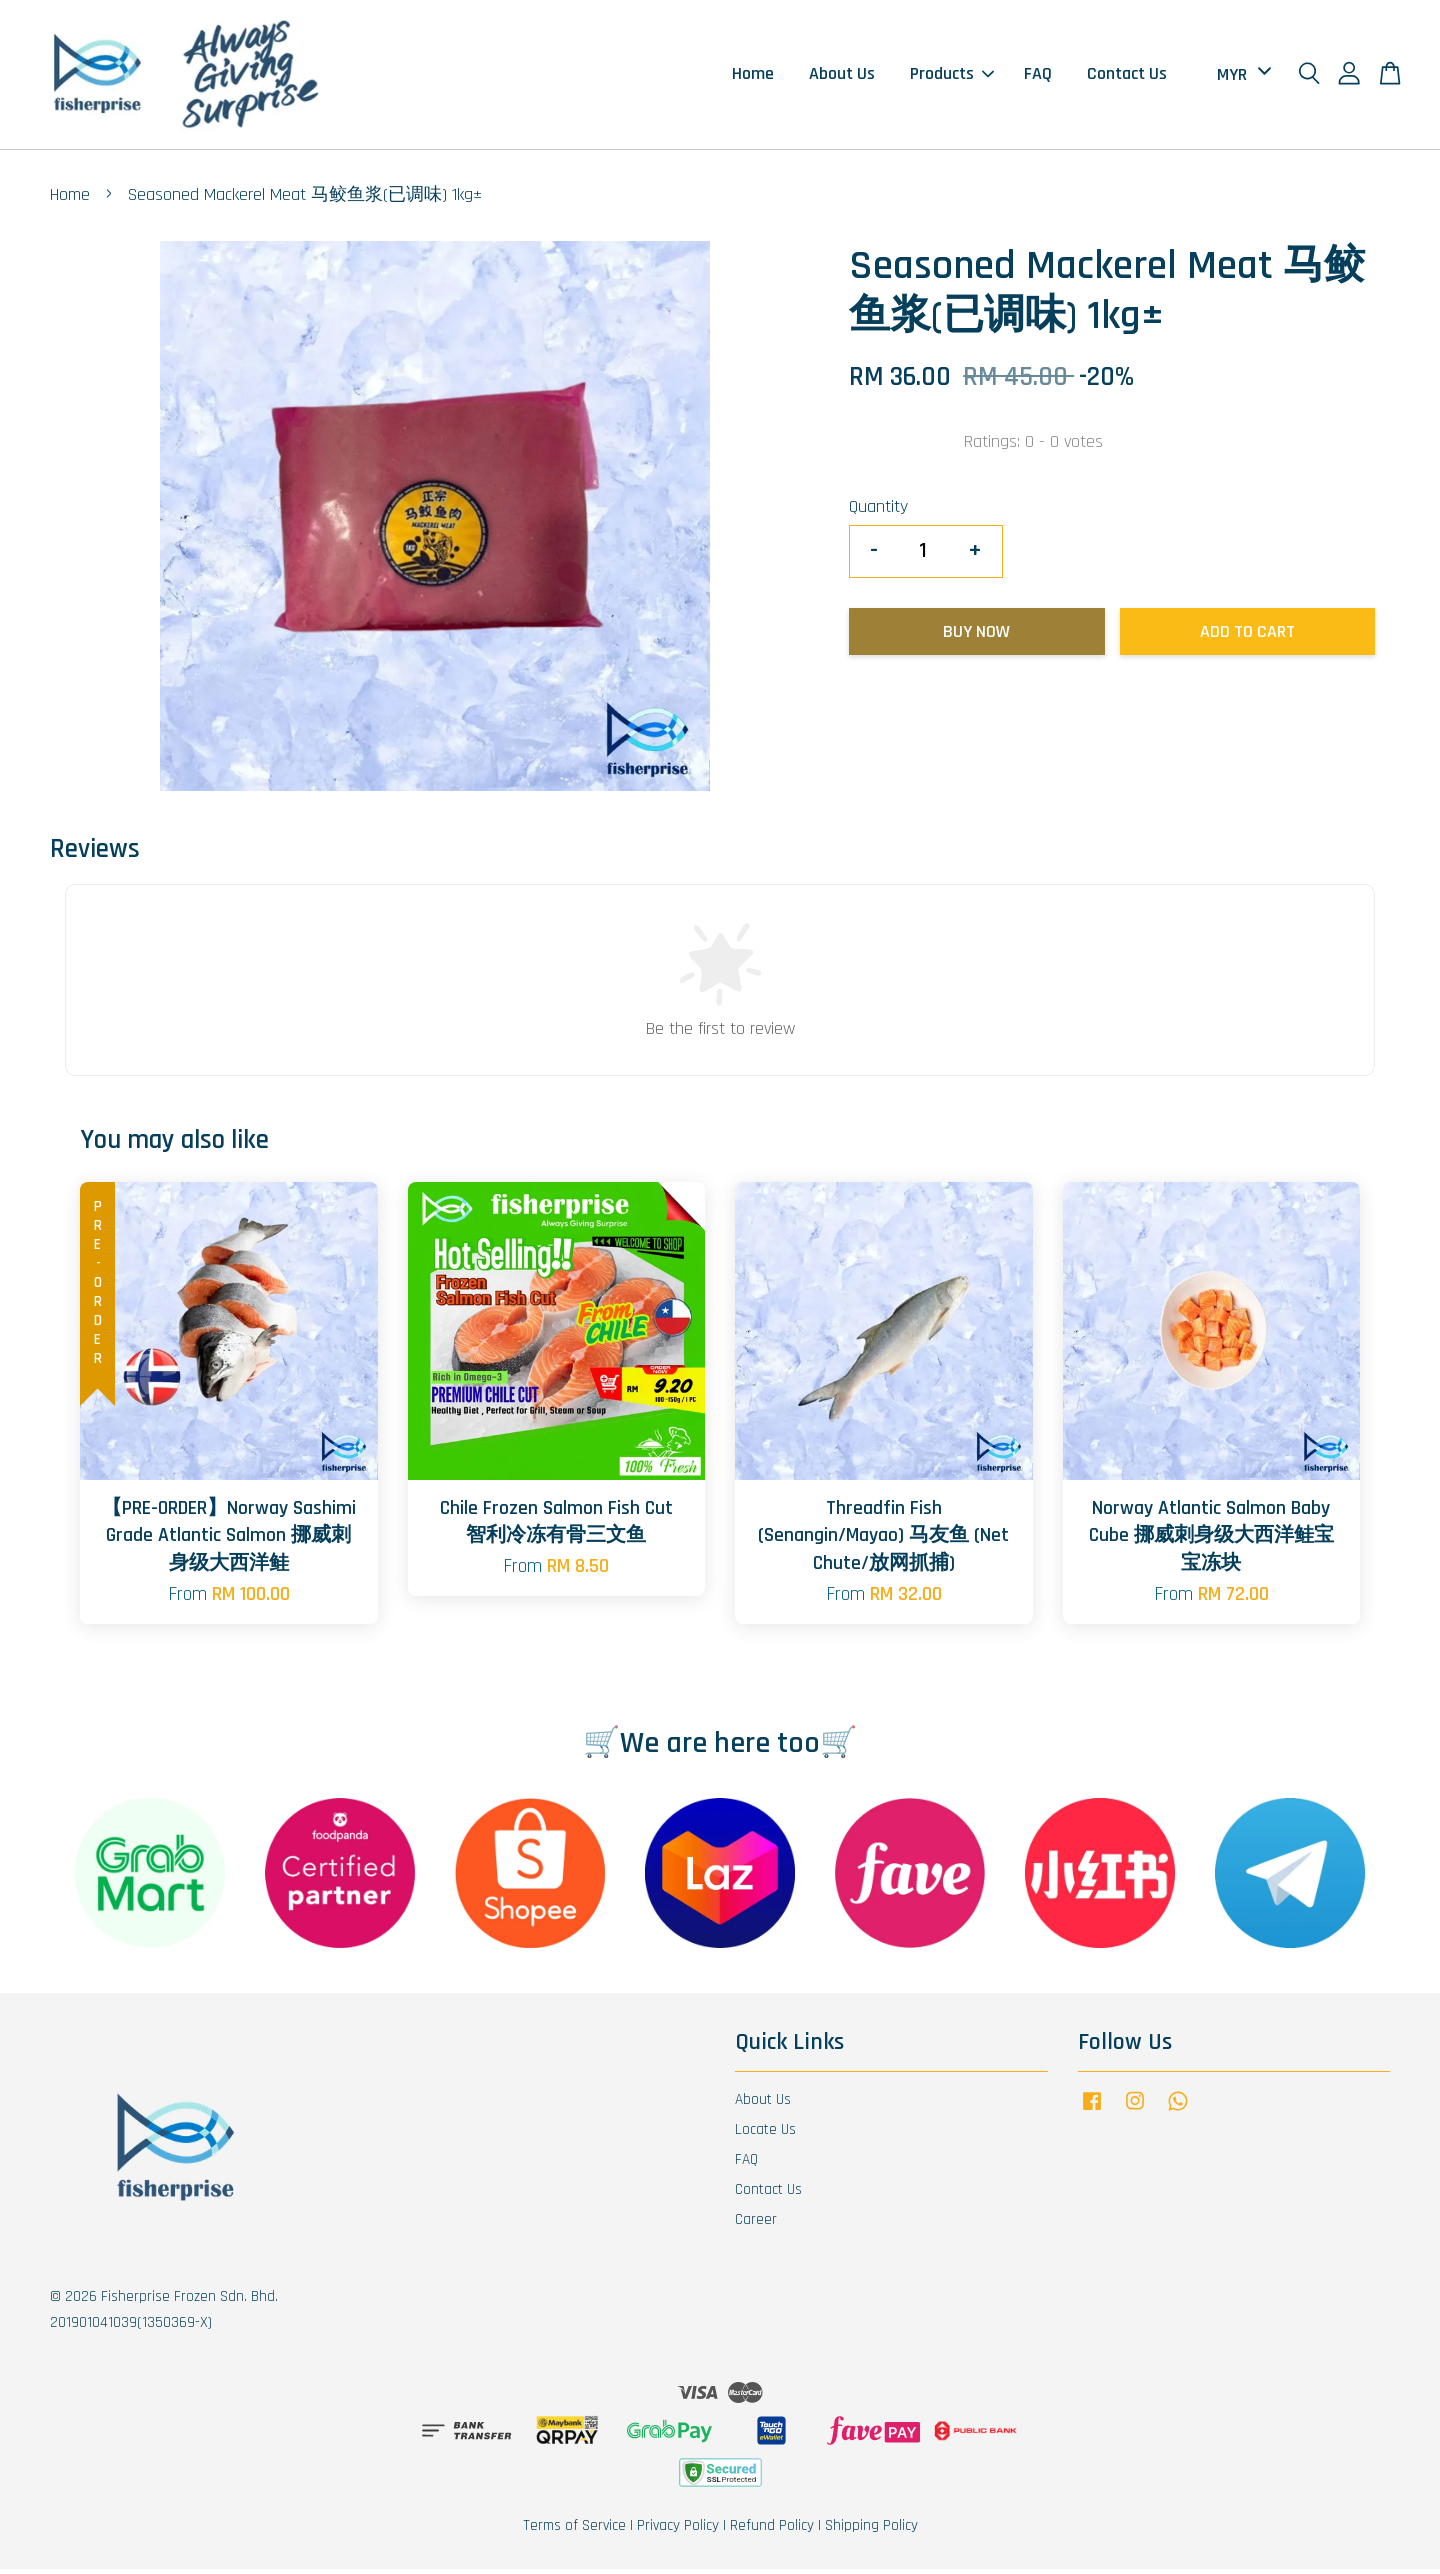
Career (756, 2223)
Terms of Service (574, 2530)
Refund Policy (772, 2530)
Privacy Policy (678, 2530)
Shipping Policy (871, 2530)
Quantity (878, 511)
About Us (842, 76)
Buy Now (976, 635)
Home (753, 76)
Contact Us (1127, 76)
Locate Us (765, 2134)
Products (952, 76)
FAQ (1038, 76)
